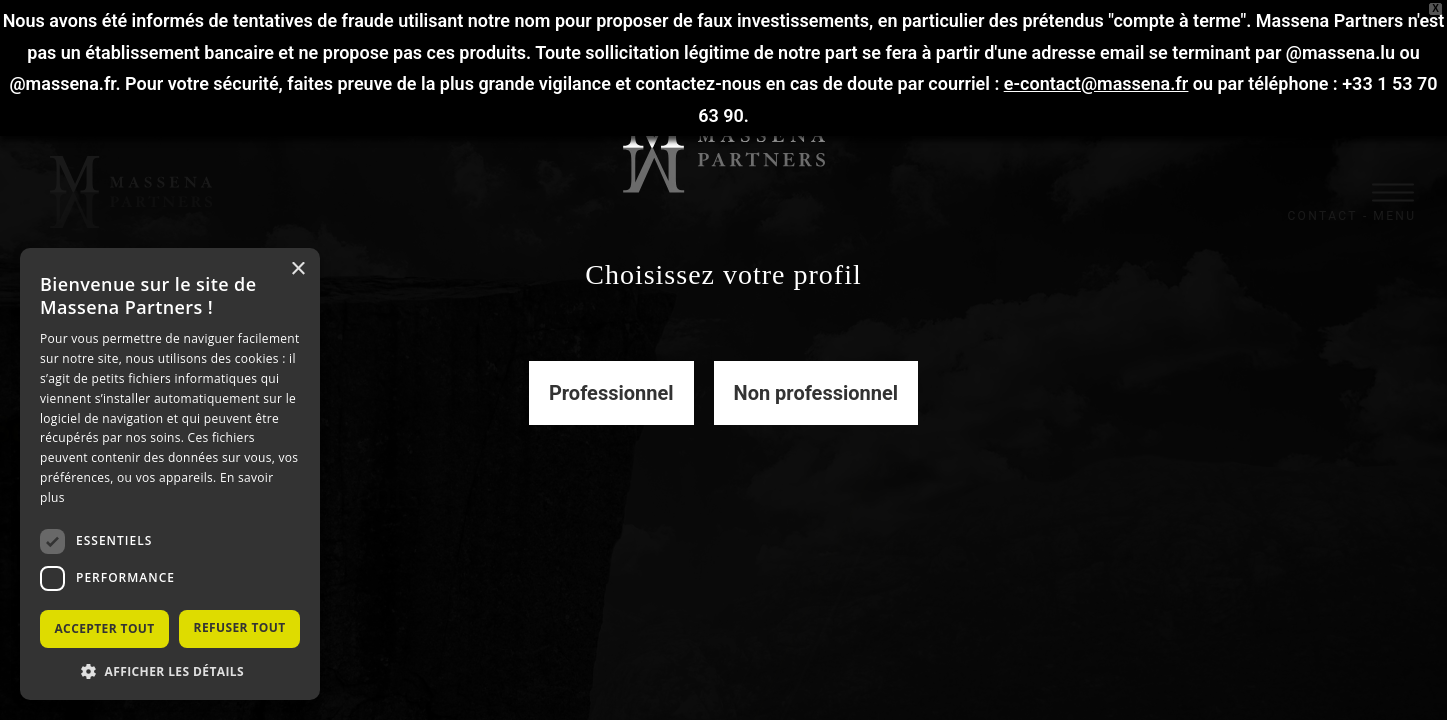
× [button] (297, 269)
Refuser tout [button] (240, 627)
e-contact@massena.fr (1096, 83)
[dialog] (170, 474)
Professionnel (611, 393)
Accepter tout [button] (104, 628)
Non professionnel (816, 393)
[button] (170, 670)
